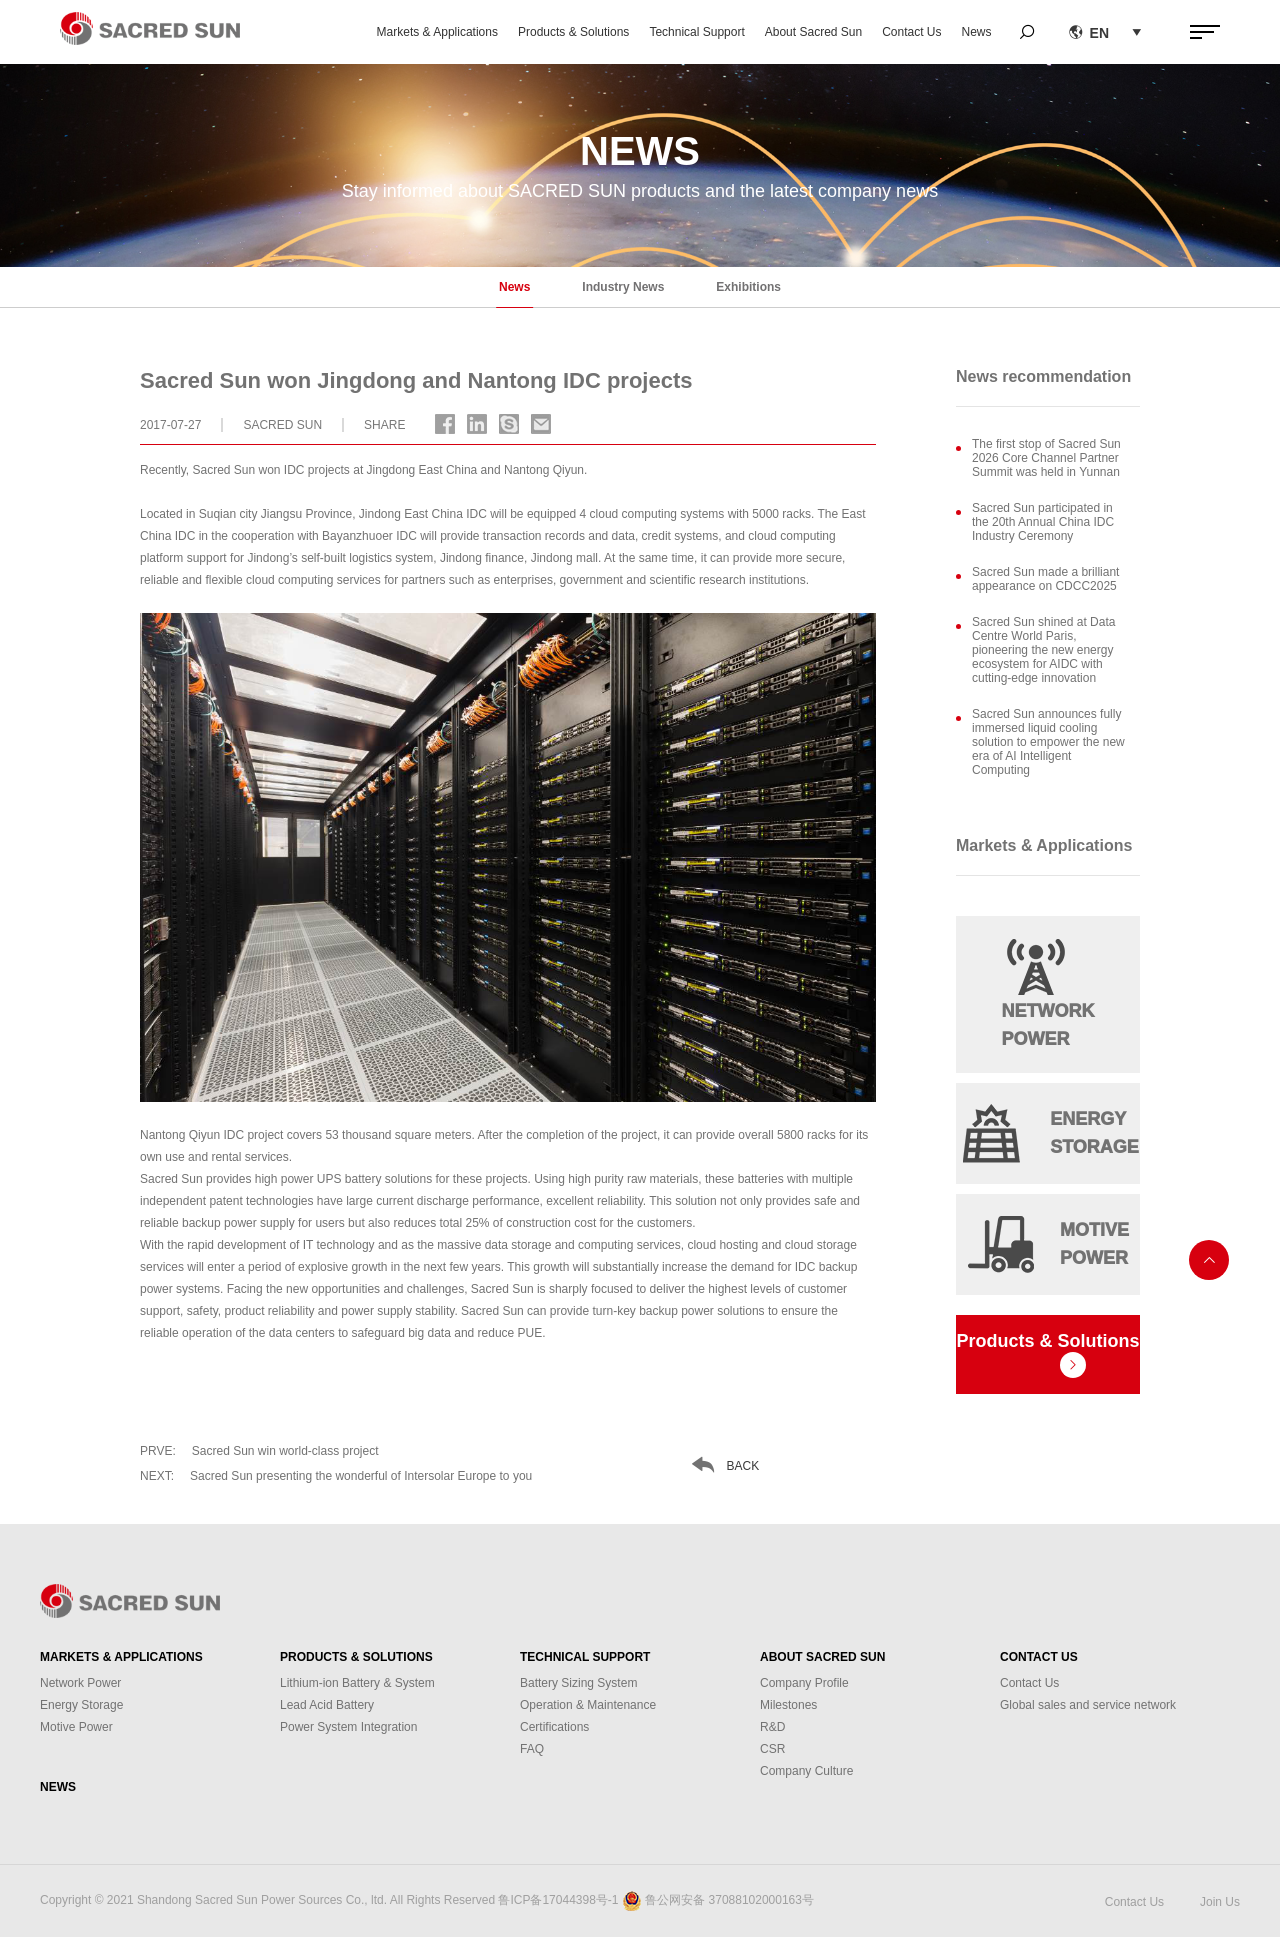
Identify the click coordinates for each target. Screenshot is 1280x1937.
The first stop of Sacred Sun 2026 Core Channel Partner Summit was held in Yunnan (1046, 458)
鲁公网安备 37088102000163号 (729, 1900)
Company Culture (806, 1771)
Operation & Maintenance (588, 1705)
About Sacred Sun (813, 32)
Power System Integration (348, 1727)
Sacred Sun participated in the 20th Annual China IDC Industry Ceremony (1043, 522)
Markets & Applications (437, 32)
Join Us (1220, 1902)
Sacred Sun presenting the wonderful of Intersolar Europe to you (336, 1476)
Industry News (623, 287)
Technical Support (696, 32)
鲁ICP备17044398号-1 (558, 1900)
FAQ (532, 1749)
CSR (772, 1749)
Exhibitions (748, 287)
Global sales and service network (1088, 1705)
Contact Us (911, 32)
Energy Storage (81, 1705)
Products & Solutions (573, 32)
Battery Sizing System (578, 1683)
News (977, 32)
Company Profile (804, 1683)
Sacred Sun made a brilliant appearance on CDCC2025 (1045, 579)
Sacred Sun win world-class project (259, 1451)
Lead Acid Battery (327, 1705)
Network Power (80, 1683)
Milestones (788, 1705)
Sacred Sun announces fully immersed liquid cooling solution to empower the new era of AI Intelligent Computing (1048, 742)
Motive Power (76, 1727)
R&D (772, 1727)
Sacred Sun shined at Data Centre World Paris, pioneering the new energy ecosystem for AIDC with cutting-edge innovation (1043, 650)
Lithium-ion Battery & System (357, 1683)
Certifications (554, 1727)
